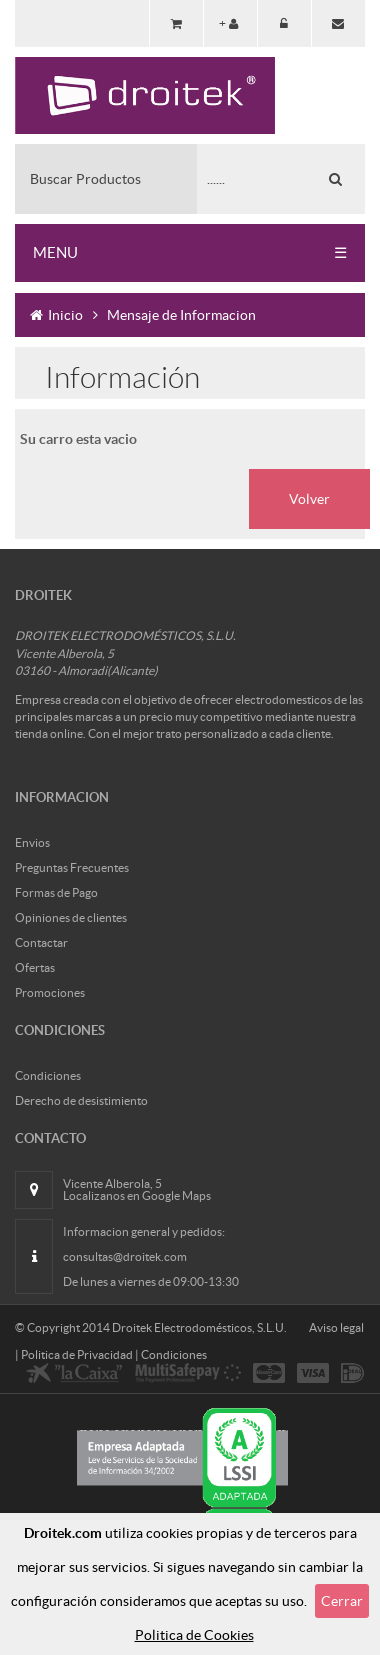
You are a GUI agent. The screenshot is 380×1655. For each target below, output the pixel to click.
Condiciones (48, 1075)
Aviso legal (336, 1327)
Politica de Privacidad (77, 1354)
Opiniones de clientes (71, 917)
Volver (309, 499)
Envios (32, 842)
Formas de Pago (56, 892)
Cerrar (342, 1601)
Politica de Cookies (194, 1635)
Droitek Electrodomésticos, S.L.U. (199, 1327)
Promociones (50, 992)
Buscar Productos (85, 179)
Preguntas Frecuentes (72, 867)
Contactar (41, 942)
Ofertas (35, 967)
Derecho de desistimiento (81, 1100)
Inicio (56, 315)
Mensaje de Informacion (181, 315)
